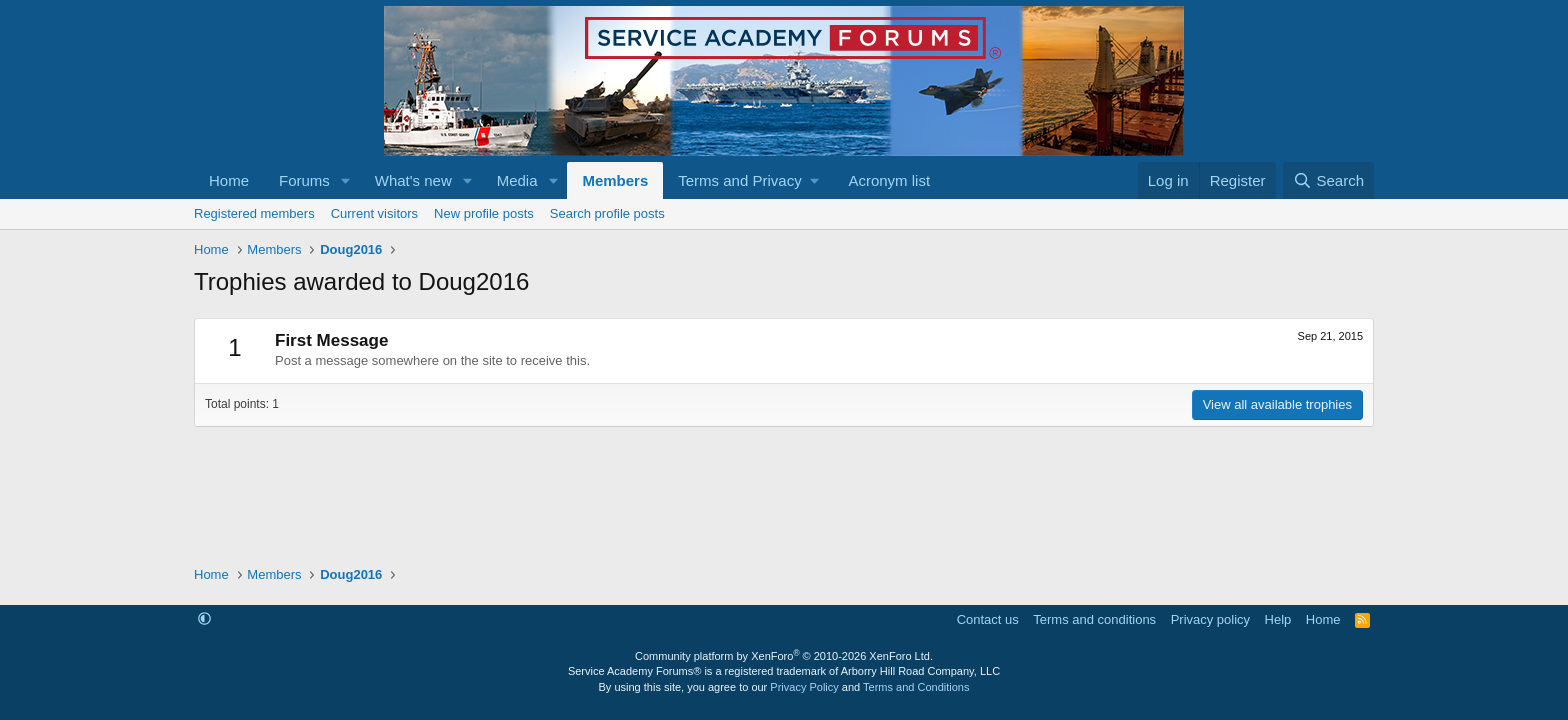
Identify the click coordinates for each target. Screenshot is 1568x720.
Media (517, 180)
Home (229, 180)
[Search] (1328, 180)
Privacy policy (1210, 619)
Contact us (988, 619)
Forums (304, 180)
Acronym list (889, 180)
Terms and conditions (1094, 619)
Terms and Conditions (916, 687)
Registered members (254, 213)
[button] (346, 180)
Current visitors (374, 213)
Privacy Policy (804, 687)
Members (615, 180)
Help (1278, 619)
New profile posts (484, 213)
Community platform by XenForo (784, 656)
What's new (413, 180)
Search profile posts (607, 213)
